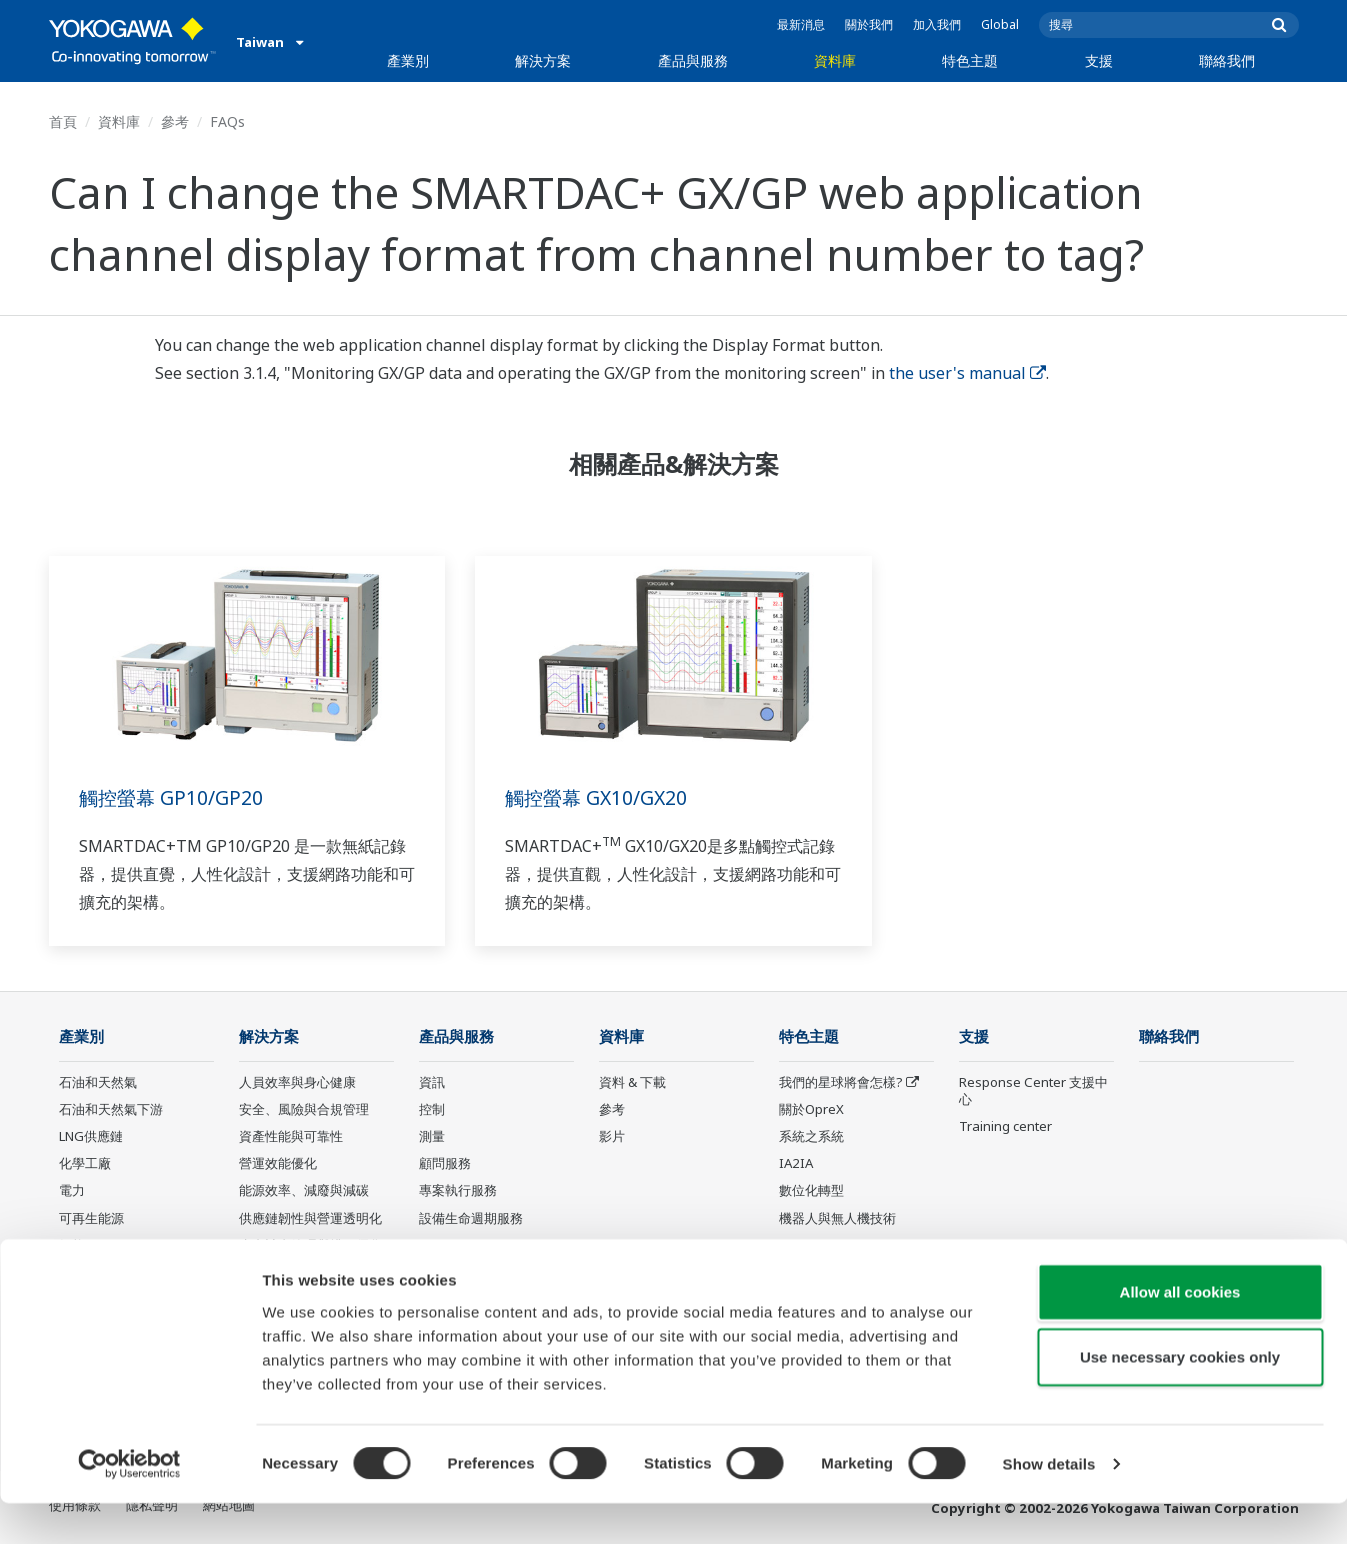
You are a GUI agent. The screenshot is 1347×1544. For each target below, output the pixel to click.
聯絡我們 (1227, 60)
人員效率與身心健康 (297, 1083)
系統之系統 (811, 1137)
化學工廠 (85, 1164)
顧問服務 (445, 1164)
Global (1000, 24)
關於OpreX (811, 1110)
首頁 (63, 121)
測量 (432, 1137)
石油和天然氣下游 (111, 1110)
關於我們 (869, 24)
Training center (1005, 1127)
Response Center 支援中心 (1033, 1091)
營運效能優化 (278, 1164)
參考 (175, 121)
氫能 (72, 1246)
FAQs (227, 121)
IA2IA (796, 1164)
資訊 (432, 1083)
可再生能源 (91, 1218)
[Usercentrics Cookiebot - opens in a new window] (129, 1505)
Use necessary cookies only (1180, 1397)
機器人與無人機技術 (837, 1218)
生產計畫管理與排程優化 (310, 1246)
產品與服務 (693, 60)
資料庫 (835, 60)
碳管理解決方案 (284, 1273)
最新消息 (801, 24)
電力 (72, 1191)
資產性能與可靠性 (291, 1137)
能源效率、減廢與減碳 (304, 1191)
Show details (1049, 1504)
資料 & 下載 (632, 1083)
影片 (612, 1137)
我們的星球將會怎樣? (841, 1083)
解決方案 (543, 60)
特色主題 (970, 60)
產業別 (408, 60)
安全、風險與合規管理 (304, 1110)
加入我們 (937, 24)
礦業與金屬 (91, 1273)
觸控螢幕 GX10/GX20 (599, 797)
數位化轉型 (811, 1191)
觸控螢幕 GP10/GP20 (173, 797)
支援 (1099, 60)
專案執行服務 (458, 1191)
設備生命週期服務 (471, 1218)
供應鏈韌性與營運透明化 (310, 1218)
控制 (432, 1110)
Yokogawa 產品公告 (478, 1273)
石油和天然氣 (98, 1083)
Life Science (455, 1246)
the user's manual (967, 373)
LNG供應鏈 (91, 1137)
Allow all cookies (1180, 1331)
